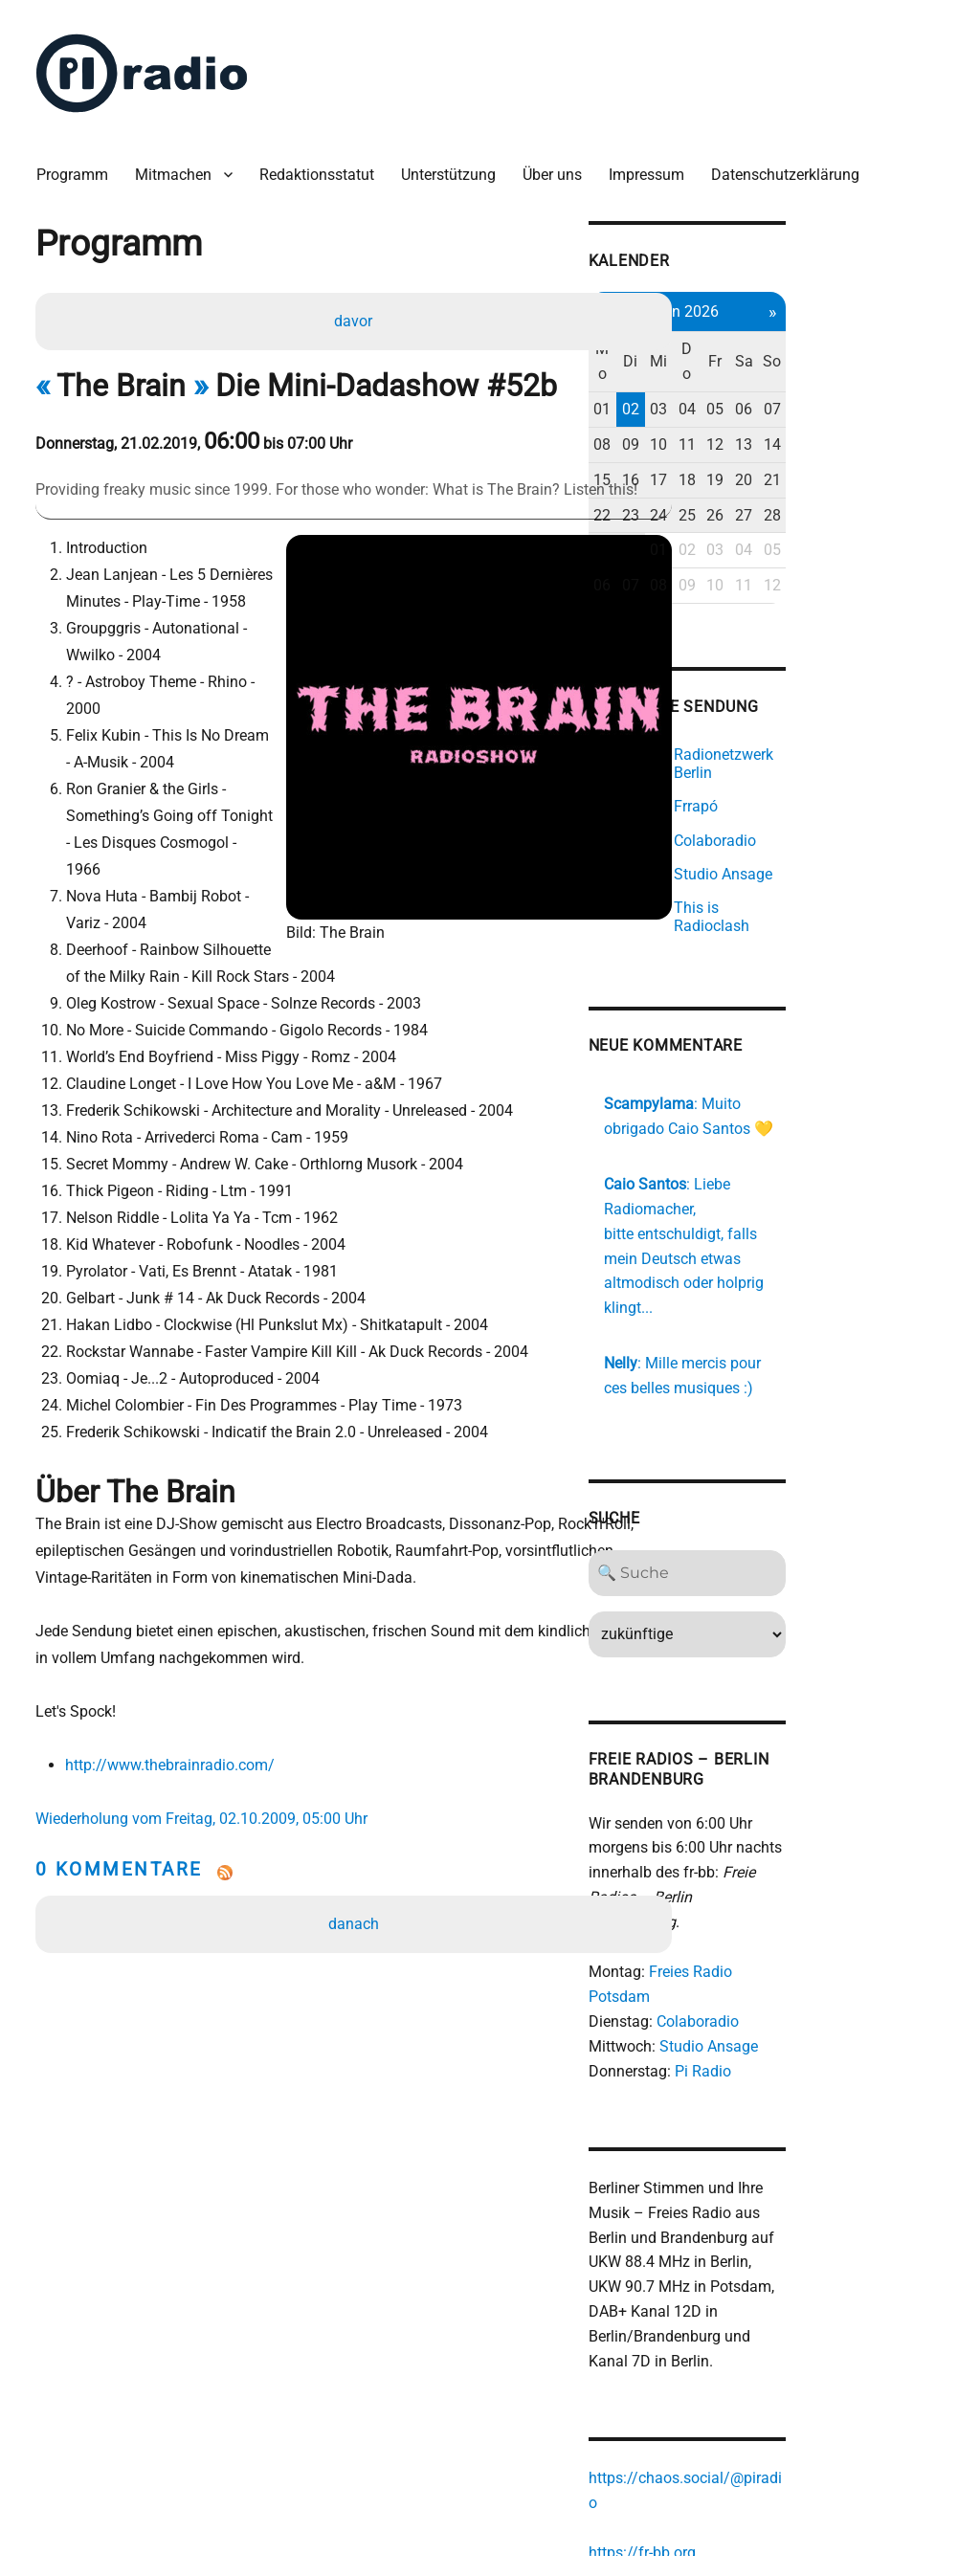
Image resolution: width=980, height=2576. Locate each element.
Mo (729, 334)
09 (760, 405)
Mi (792, 334)
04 (824, 370)
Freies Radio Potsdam (847, 1867)
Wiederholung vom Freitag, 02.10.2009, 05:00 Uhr (211, 1730)
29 (728, 510)
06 (888, 370)
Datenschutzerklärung (795, 162)
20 (888, 440)
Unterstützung (458, 162)
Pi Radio (827, 1941)
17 (792, 440)
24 (792, 475)
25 (824, 475)
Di (760, 334)
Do (824, 334)
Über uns (561, 162)
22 (728, 475)
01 (728, 370)
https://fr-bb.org (766, 2377)
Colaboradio (822, 1892)
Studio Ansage (833, 1917)
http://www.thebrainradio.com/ (175, 1676)
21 (919, 440)
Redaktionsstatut (326, 162)
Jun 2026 (824, 296)
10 (792, 405)
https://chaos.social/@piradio (814, 2329)
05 (855, 370)
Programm (82, 162)
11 (824, 405)
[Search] (824, 1493)
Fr (855, 334)
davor (356, 310)
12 (855, 405)
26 (855, 475)
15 (728, 440)
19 (855, 440)
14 (919, 405)
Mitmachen (183, 162)
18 (824, 440)
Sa (888, 334)
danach (356, 1835)
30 (760, 510)
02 (760, 370)
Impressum (656, 162)
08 (728, 405)
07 (919, 370)
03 (792, 370)
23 (760, 475)
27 (888, 475)
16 (760, 440)
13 (888, 405)
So (919, 334)
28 (919, 475)
